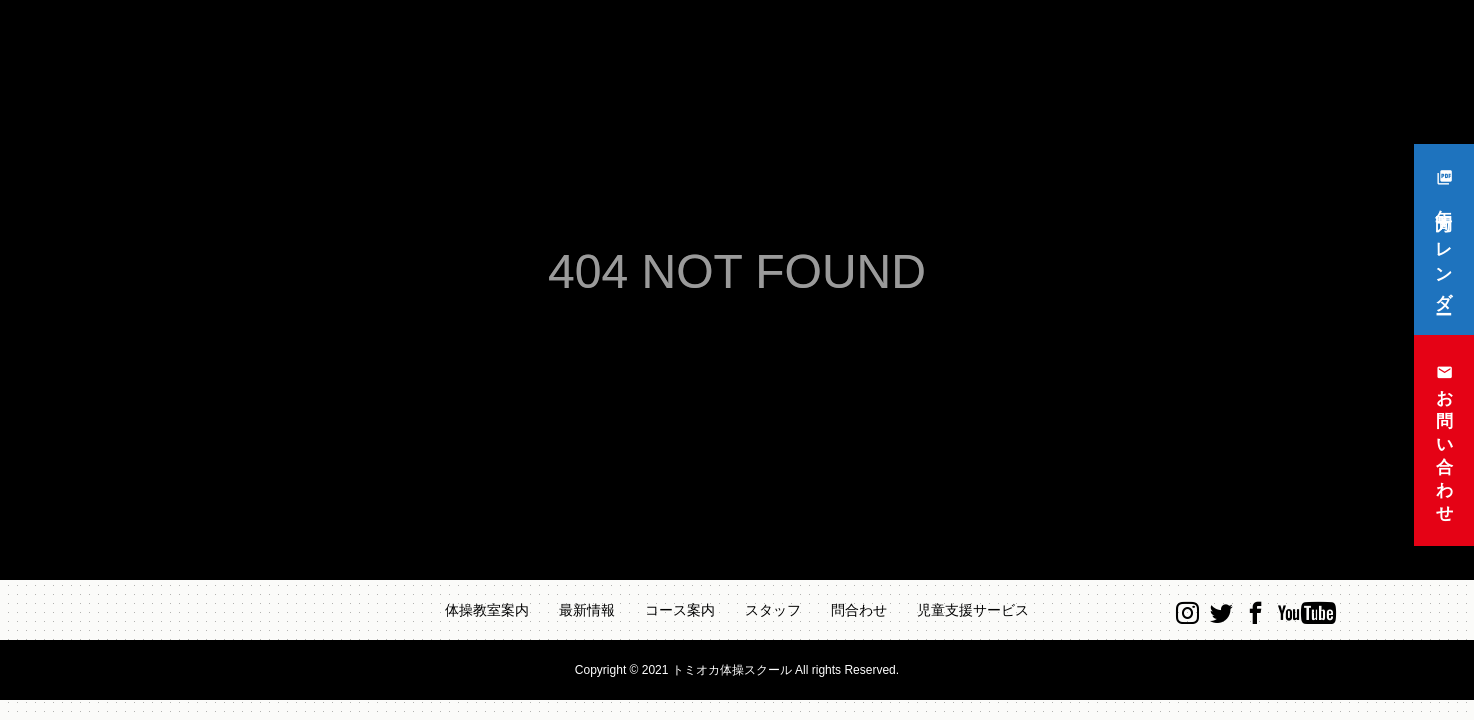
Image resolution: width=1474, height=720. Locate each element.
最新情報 (587, 610)
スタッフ (773, 610)
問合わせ (859, 610)
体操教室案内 (487, 610)
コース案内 (680, 610)
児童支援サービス (973, 610)
